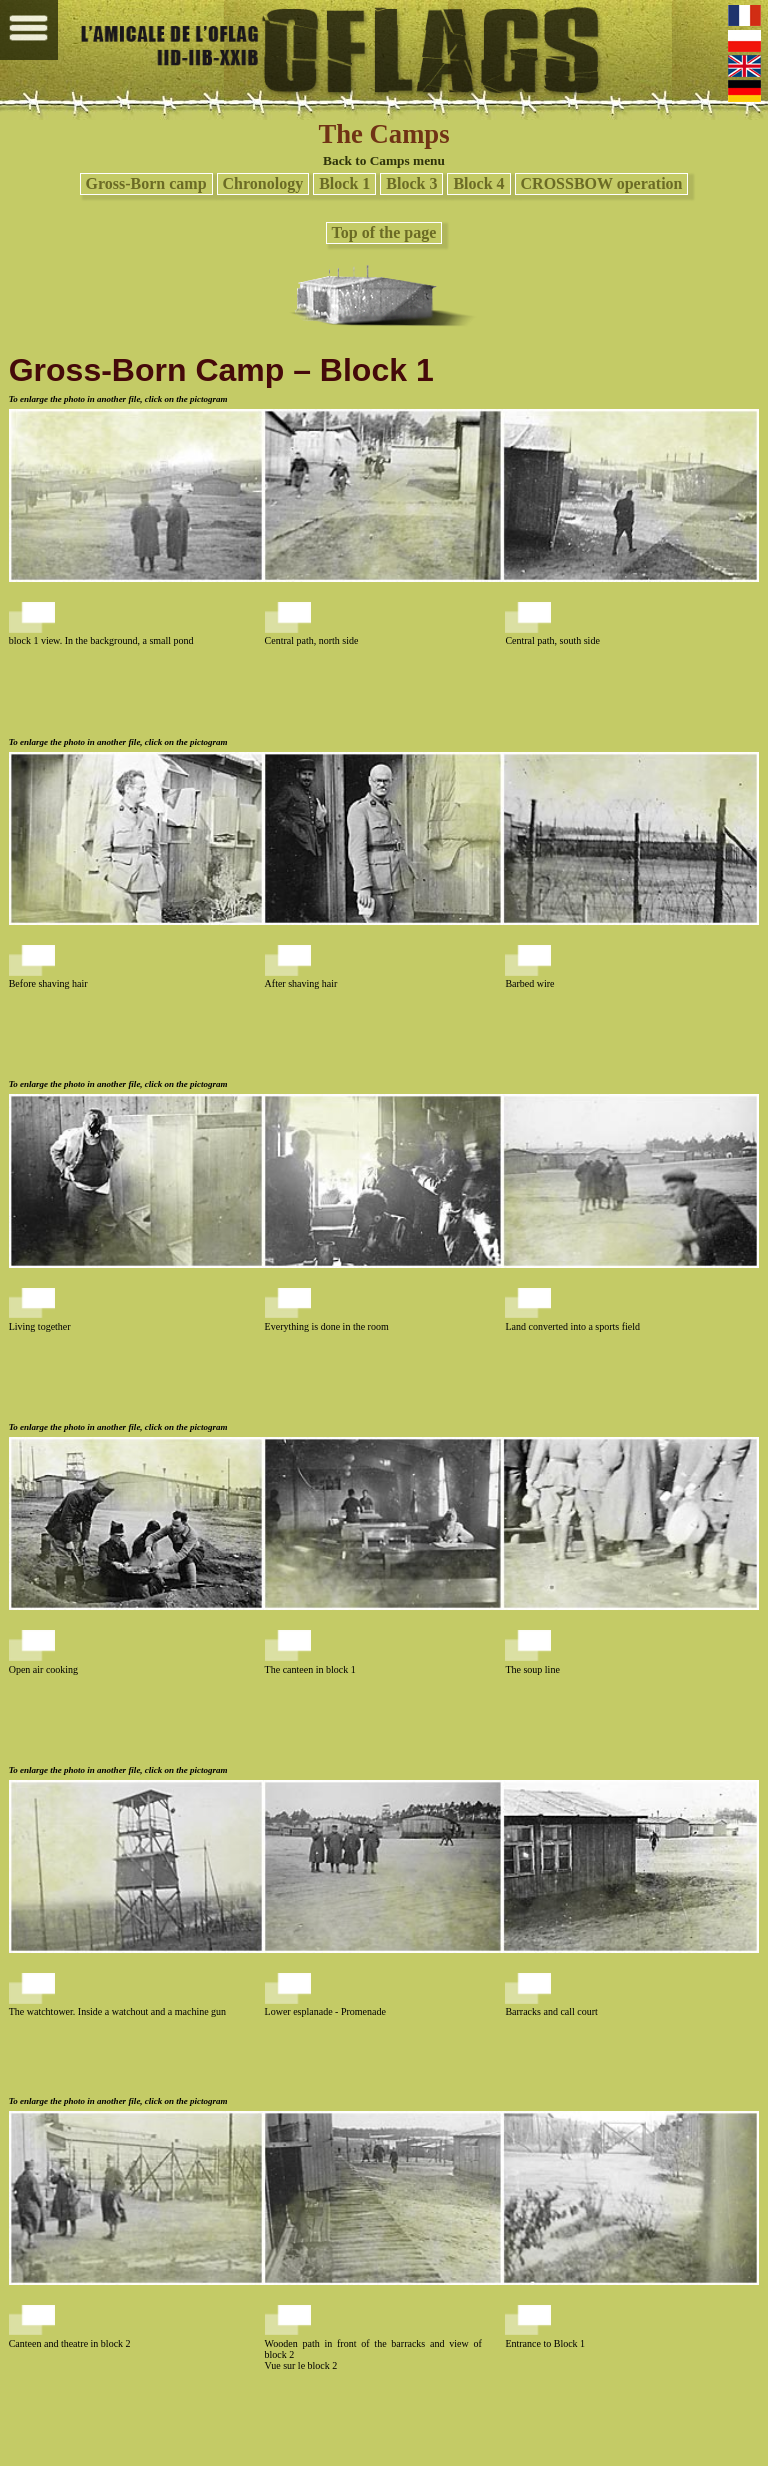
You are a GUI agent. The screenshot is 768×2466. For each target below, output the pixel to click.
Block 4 (478, 183)
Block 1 (344, 183)
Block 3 (411, 183)
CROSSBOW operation (602, 183)
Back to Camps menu (384, 160)
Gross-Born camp (146, 183)
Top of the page (384, 232)
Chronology (263, 183)
